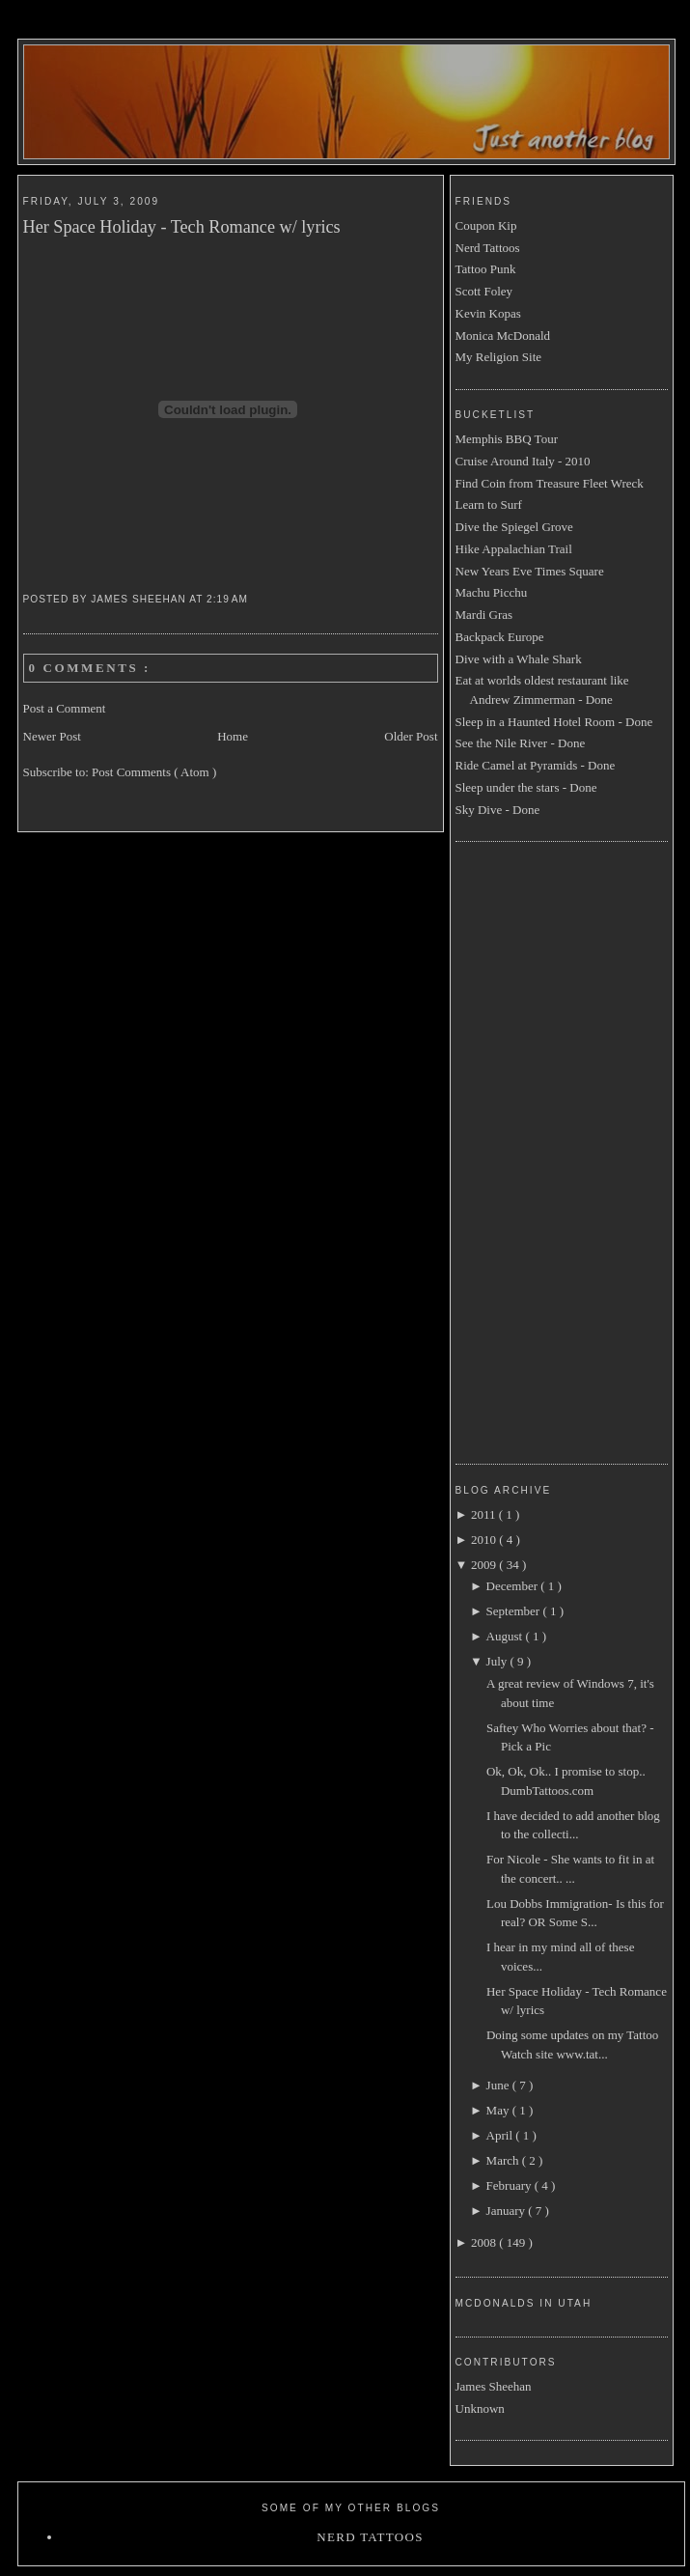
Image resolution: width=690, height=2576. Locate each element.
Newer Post (52, 736)
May (499, 2110)
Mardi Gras (484, 614)
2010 (485, 1539)
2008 (485, 2242)
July (498, 1661)
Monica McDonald (503, 335)
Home (232, 736)
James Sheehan (493, 2386)
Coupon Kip (486, 225)
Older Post (410, 736)
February (510, 2185)
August (506, 1636)
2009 (485, 1564)
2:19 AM (229, 599)
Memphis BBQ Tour (506, 439)
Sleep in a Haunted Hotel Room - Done (554, 721)
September (514, 1611)
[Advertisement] (532, 1150)
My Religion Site (498, 357)
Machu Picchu (491, 592)
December (513, 1586)
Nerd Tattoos (487, 247)
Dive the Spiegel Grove (514, 526)
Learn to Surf (488, 504)
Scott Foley (484, 291)
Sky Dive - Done (497, 809)
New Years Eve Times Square (529, 571)
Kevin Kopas (488, 313)
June (499, 2085)
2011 (485, 1514)
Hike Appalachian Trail (513, 549)
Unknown (480, 2408)
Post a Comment (64, 708)
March (504, 2160)
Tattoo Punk (485, 269)
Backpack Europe (499, 637)
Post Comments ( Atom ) (154, 772)
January (507, 2210)
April (501, 2135)
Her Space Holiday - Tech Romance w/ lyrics (182, 227)
